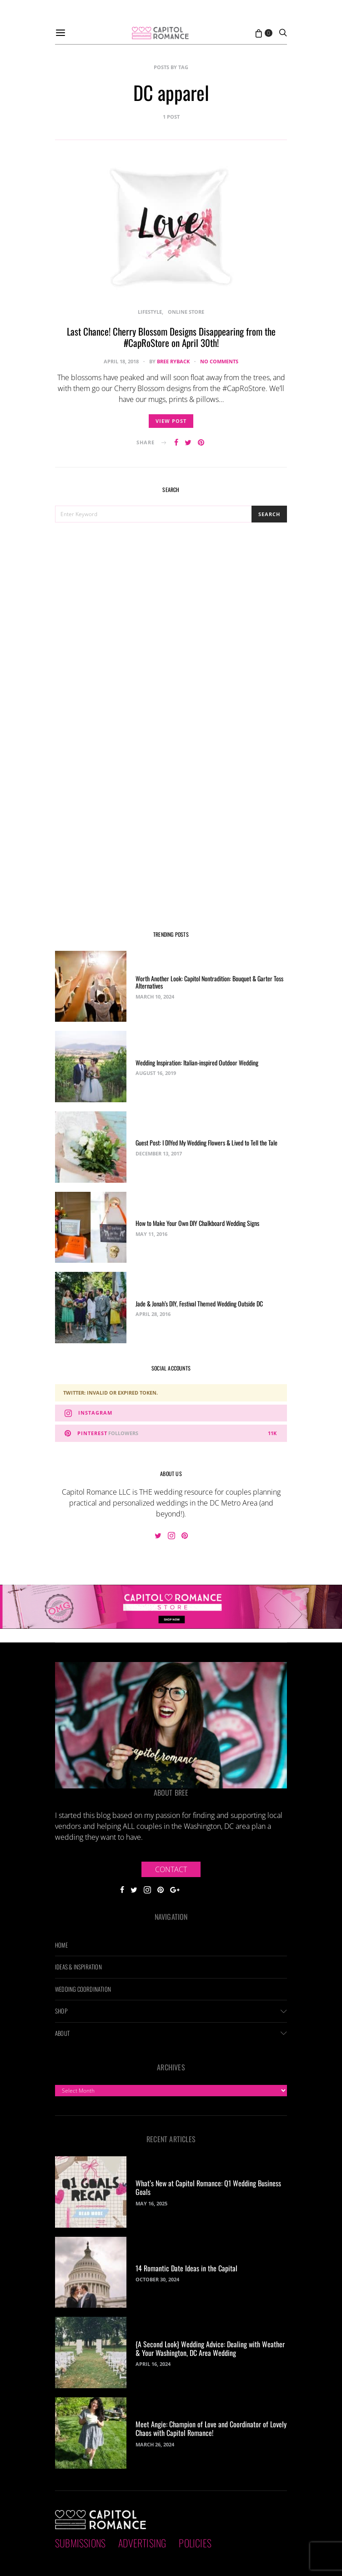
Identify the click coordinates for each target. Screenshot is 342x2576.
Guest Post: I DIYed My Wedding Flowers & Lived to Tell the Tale (206, 1142)
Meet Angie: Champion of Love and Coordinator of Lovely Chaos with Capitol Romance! (211, 2428)
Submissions (80, 2543)
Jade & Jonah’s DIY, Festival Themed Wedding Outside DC (199, 1303)
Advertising (142, 2543)
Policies (195, 2543)
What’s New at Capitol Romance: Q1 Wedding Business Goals (208, 2187)
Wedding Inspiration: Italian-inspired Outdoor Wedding (197, 1062)
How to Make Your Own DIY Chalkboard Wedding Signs (197, 1223)
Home (61, 1944)
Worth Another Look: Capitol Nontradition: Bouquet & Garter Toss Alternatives (209, 982)
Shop (61, 2010)
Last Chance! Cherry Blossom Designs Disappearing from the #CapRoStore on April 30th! (171, 337)
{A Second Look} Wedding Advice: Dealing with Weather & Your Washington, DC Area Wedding (210, 2348)
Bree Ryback (173, 361)
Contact (171, 1869)
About (62, 2033)
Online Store (186, 311)
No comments (219, 361)
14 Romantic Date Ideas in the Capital (186, 2268)
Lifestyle (150, 311)
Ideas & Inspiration (78, 1966)
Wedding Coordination (83, 1989)
